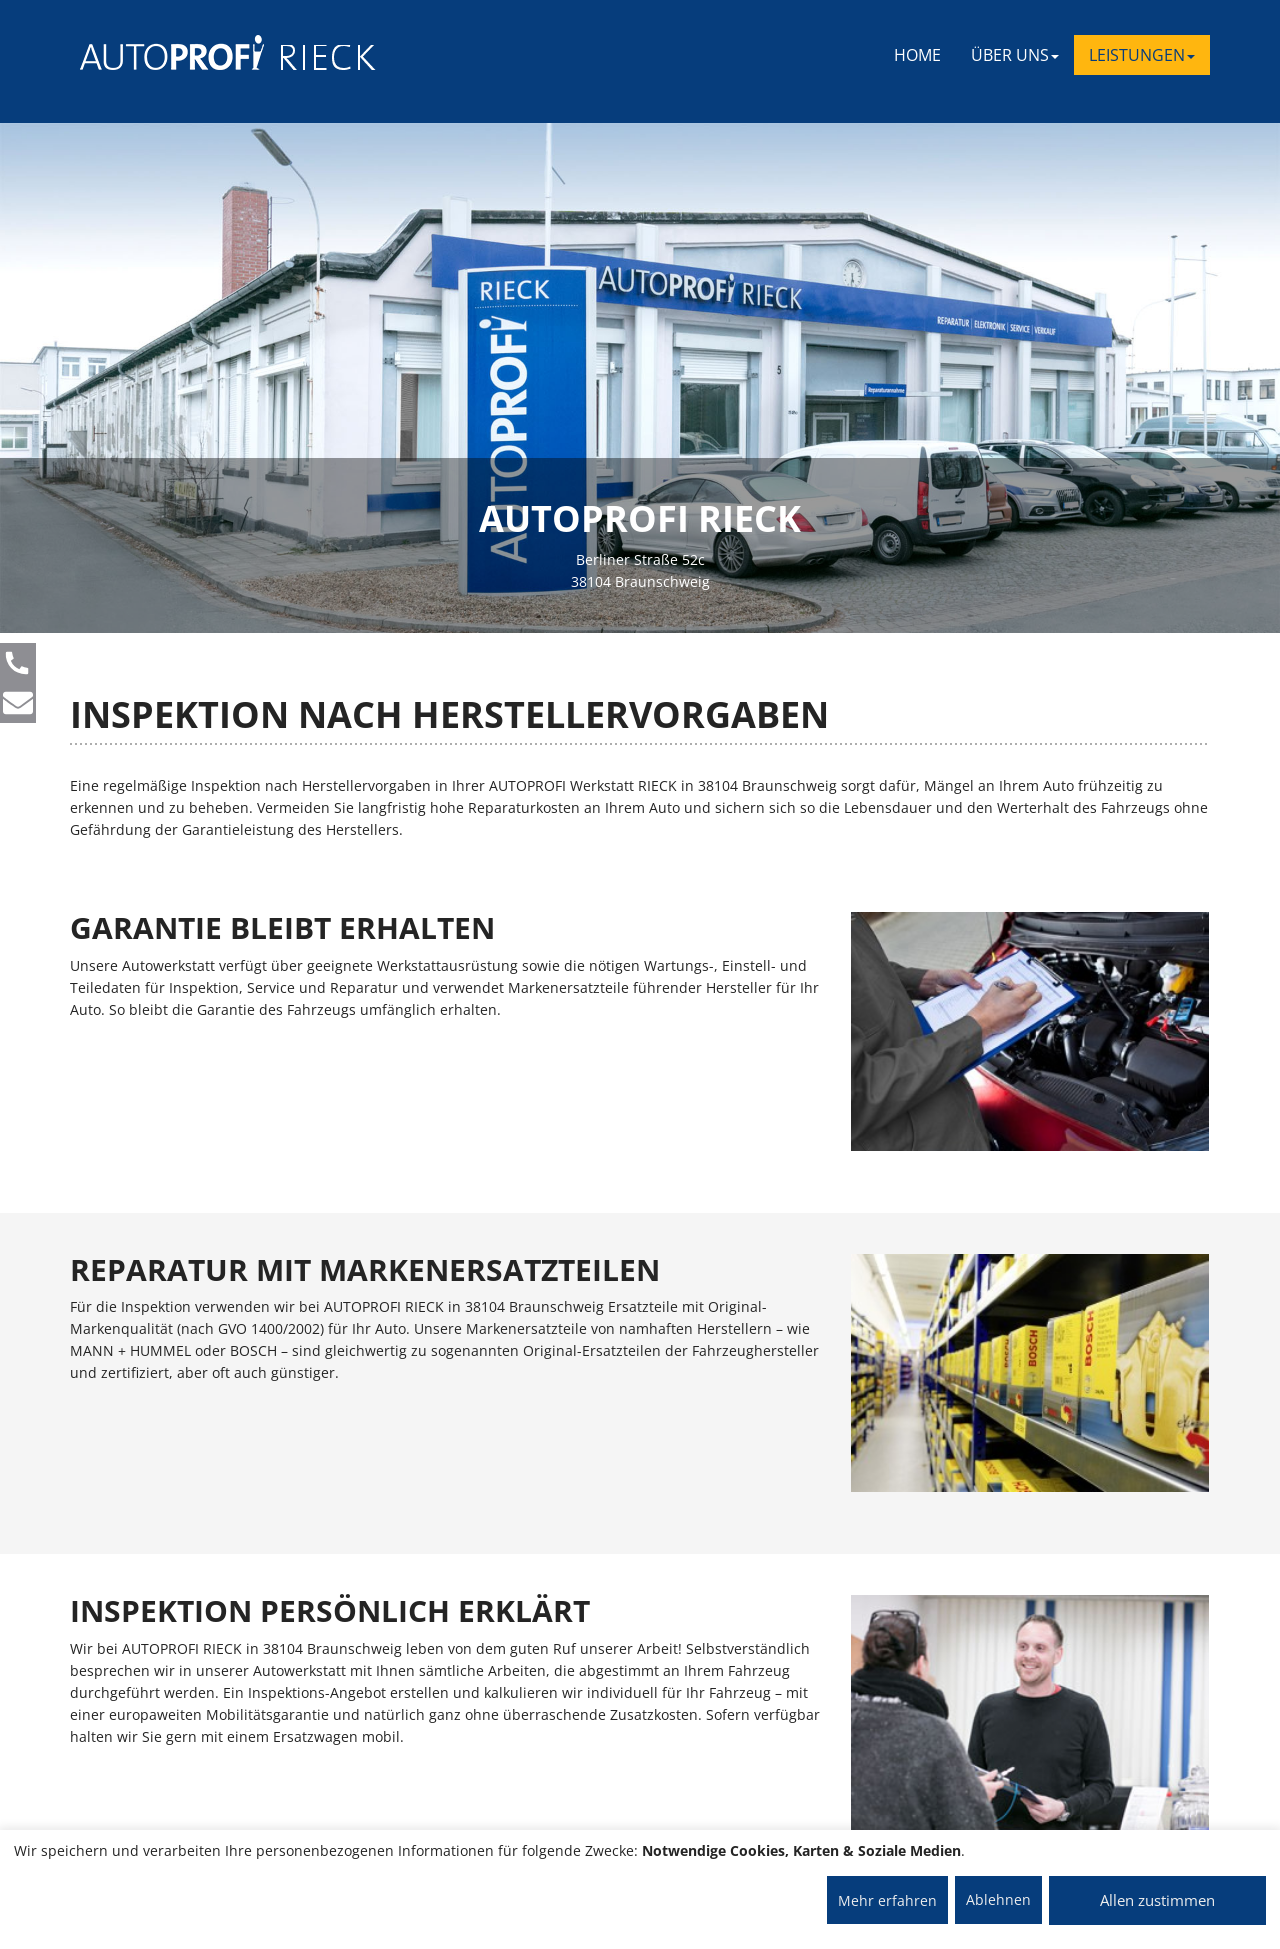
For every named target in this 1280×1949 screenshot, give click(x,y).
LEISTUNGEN (1142, 55)
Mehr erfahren (887, 1900)
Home (917, 55)
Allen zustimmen (1157, 1900)
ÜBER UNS (1015, 55)
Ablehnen (998, 1899)
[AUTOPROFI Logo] (159, 52)
